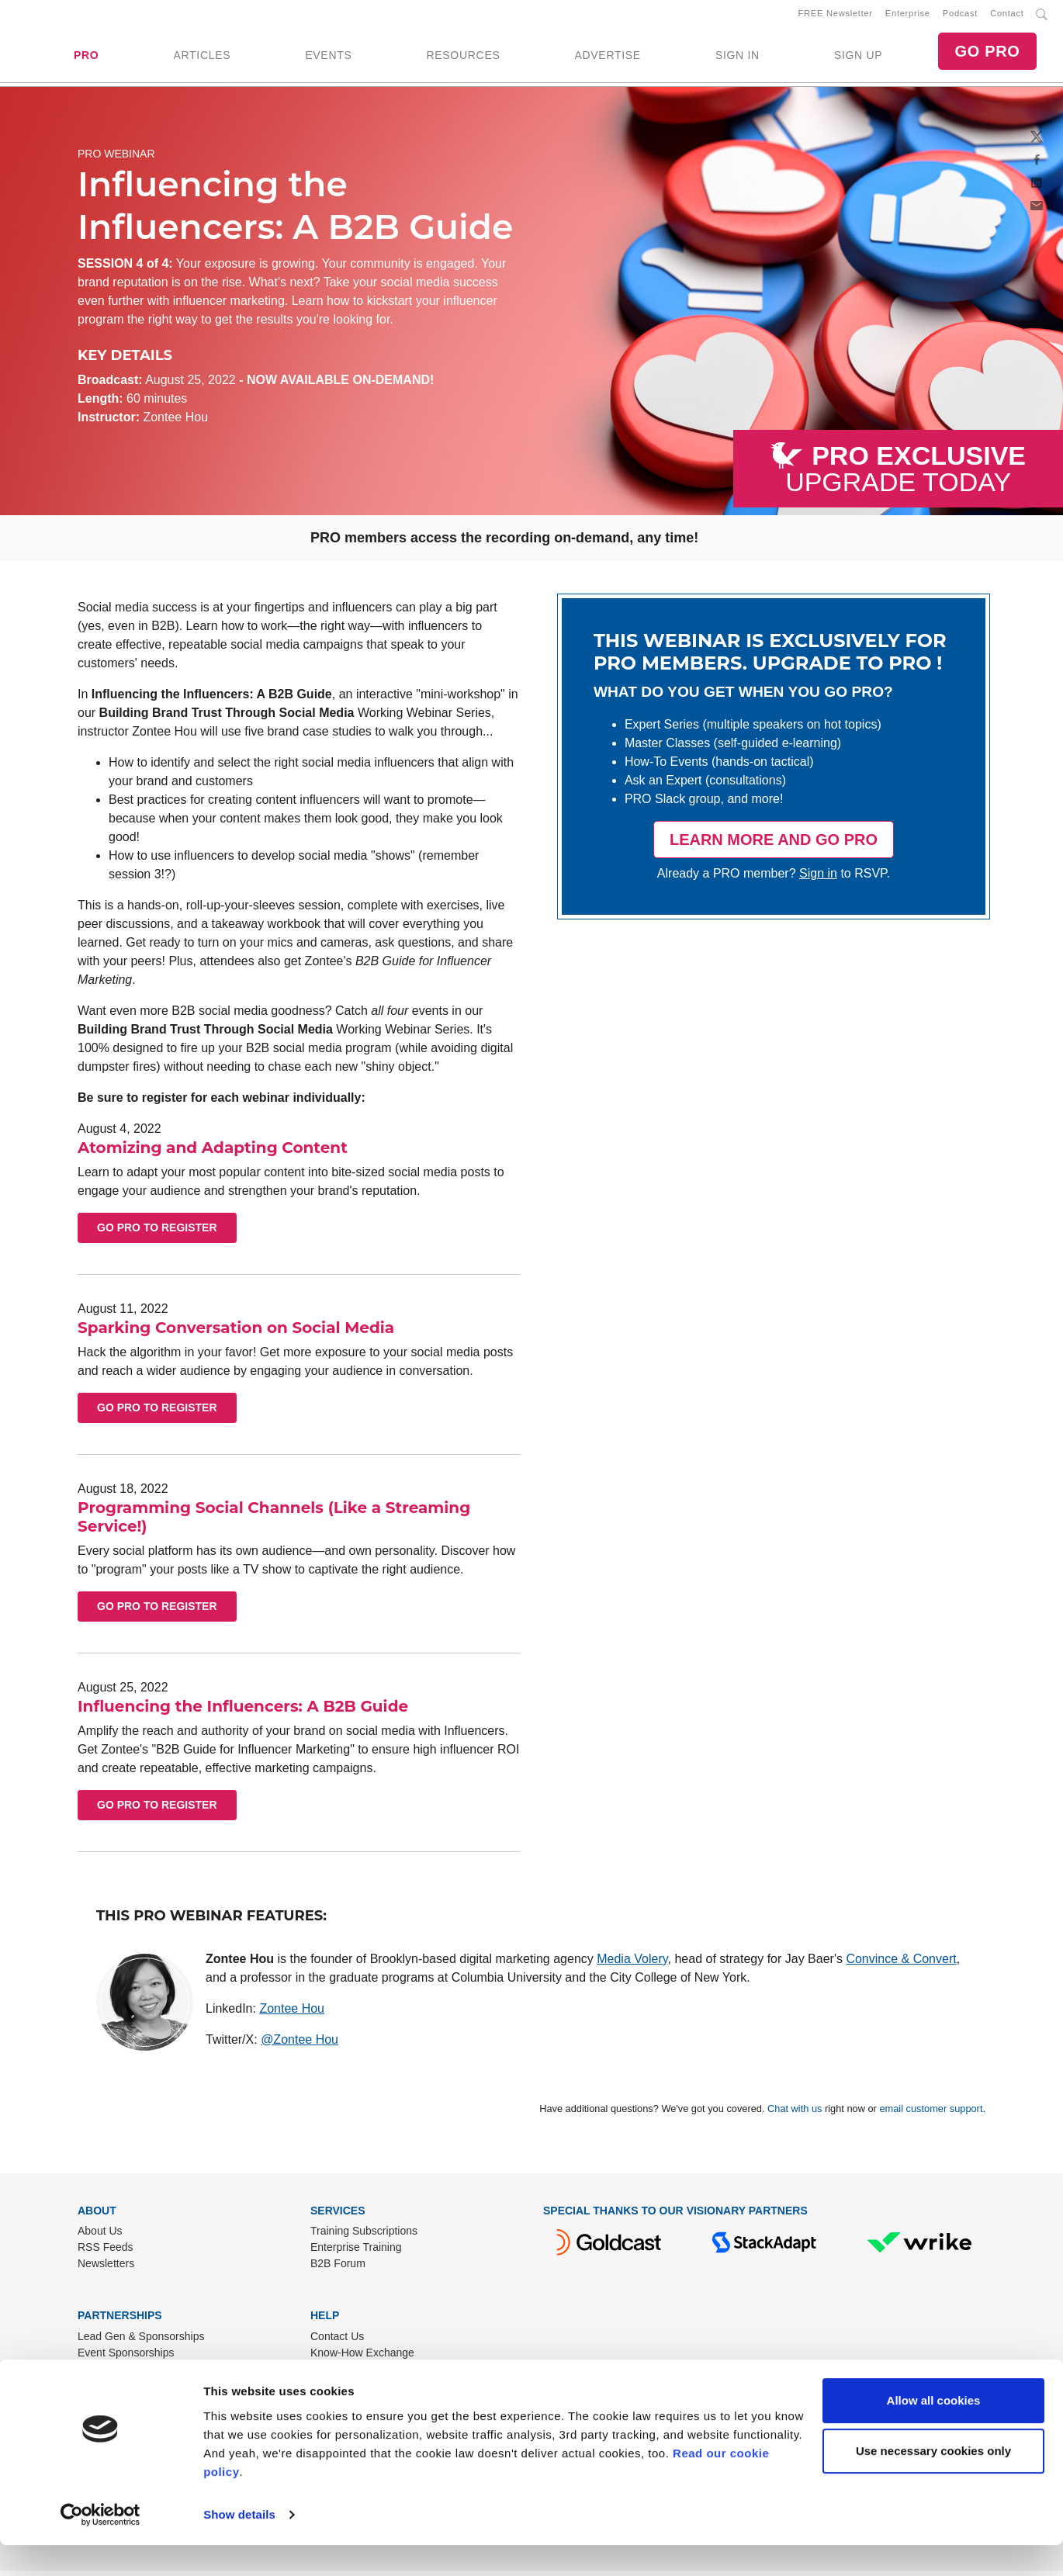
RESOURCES (463, 58)
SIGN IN (737, 58)
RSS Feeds (105, 2253)
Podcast (960, 16)
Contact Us (337, 2342)
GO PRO (987, 54)
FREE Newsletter (835, 16)
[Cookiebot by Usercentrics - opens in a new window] (100, 2545)
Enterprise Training (356, 2253)
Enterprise (907, 16)
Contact (1006, 16)
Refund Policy (343, 2375)
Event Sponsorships (126, 2359)
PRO (86, 58)
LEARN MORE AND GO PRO (774, 845)
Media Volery (632, 1964)
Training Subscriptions (363, 2237)
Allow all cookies (934, 2431)
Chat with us (794, 2114)
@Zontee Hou (299, 2044)
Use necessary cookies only (933, 2481)
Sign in (818, 879)
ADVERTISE (607, 58)
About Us (100, 2237)
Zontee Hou (291, 2013)
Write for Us (106, 2375)
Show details (239, 2545)
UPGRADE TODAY (905, 475)
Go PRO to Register (157, 1233)
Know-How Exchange (362, 2359)
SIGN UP (858, 58)
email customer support (930, 2114)
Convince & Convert (901, 1964)
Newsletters (106, 2269)
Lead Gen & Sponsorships (141, 2342)
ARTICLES (201, 58)
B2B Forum (337, 2269)
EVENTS (328, 58)
